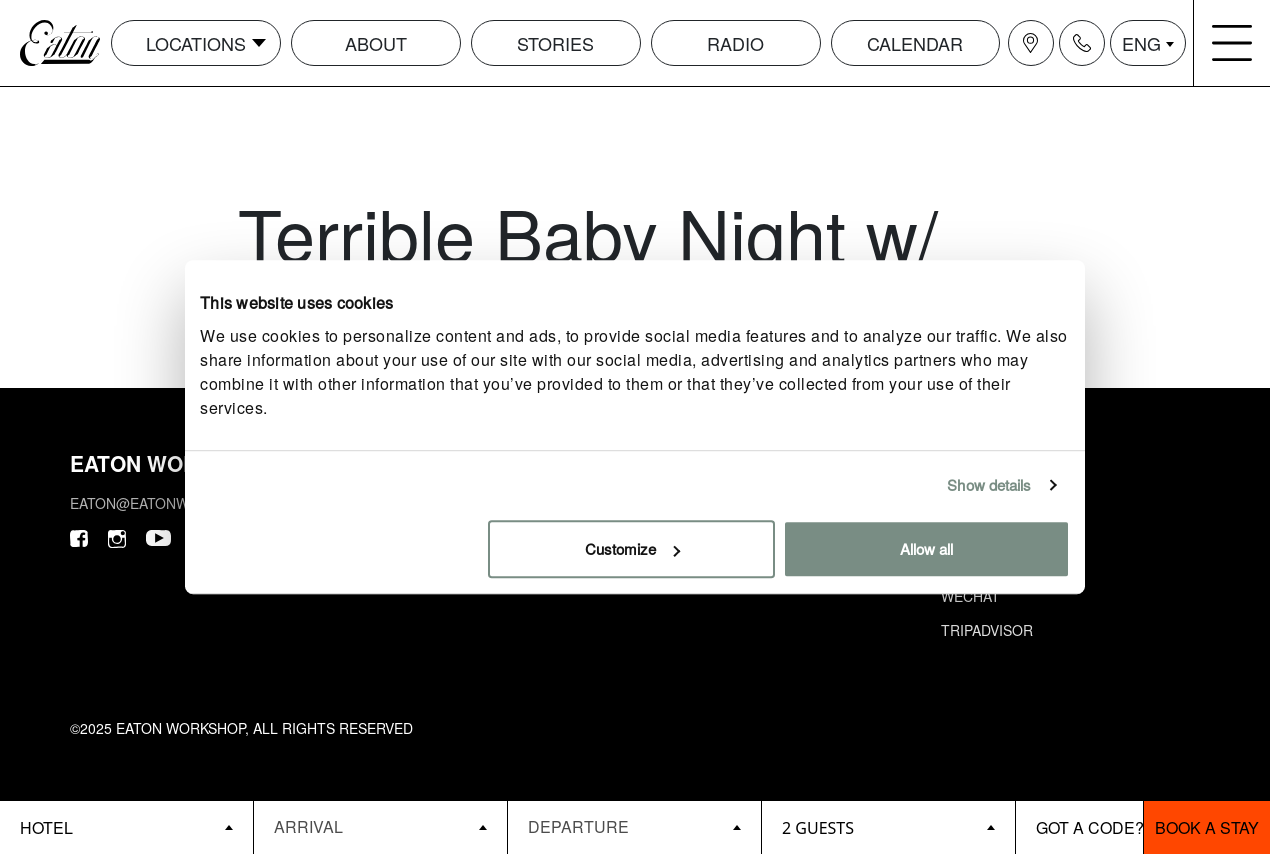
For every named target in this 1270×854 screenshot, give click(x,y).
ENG (1141, 43)
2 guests (818, 828)
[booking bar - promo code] (1079, 827)
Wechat (970, 596)
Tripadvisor (987, 630)
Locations (196, 43)
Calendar (915, 43)
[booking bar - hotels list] (126, 827)
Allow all (926, 548)
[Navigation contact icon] (1082, 43)
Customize (632, 548)
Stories (555, 43)
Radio (735, 43)
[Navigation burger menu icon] (1232, 43)
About (376, 43)
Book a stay (1207, 827)
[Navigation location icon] (1031, 43)
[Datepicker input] (380, 826)
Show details (989, 484)
